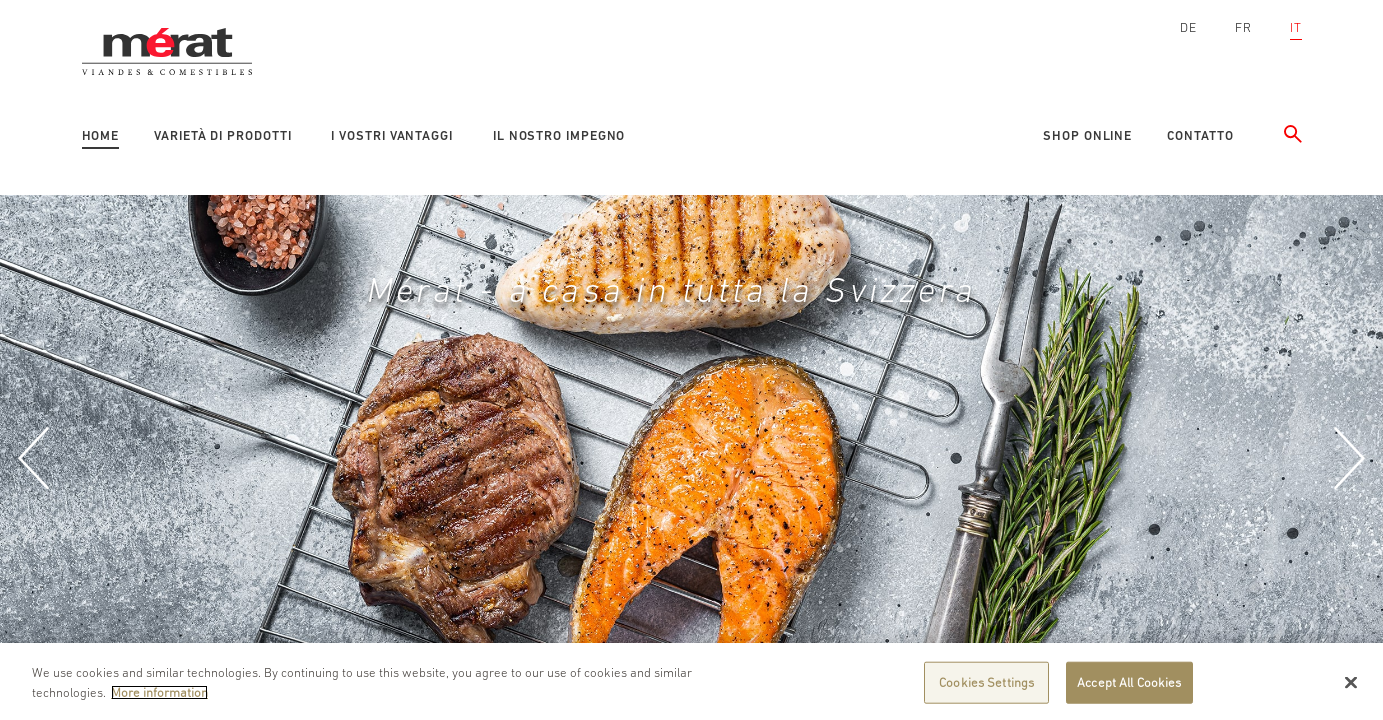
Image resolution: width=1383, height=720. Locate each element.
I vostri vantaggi (391, 135)
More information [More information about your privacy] (159, 697)
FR (1243, 27)
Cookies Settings (986, 687)
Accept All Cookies (1129, 687)
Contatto (1200, 135)
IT (1296, 27)
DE (1188, 27)
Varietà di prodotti (222, 135)
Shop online (1087, 135)
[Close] (1351, 688)
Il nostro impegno (559, 135)
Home (101, 135)
